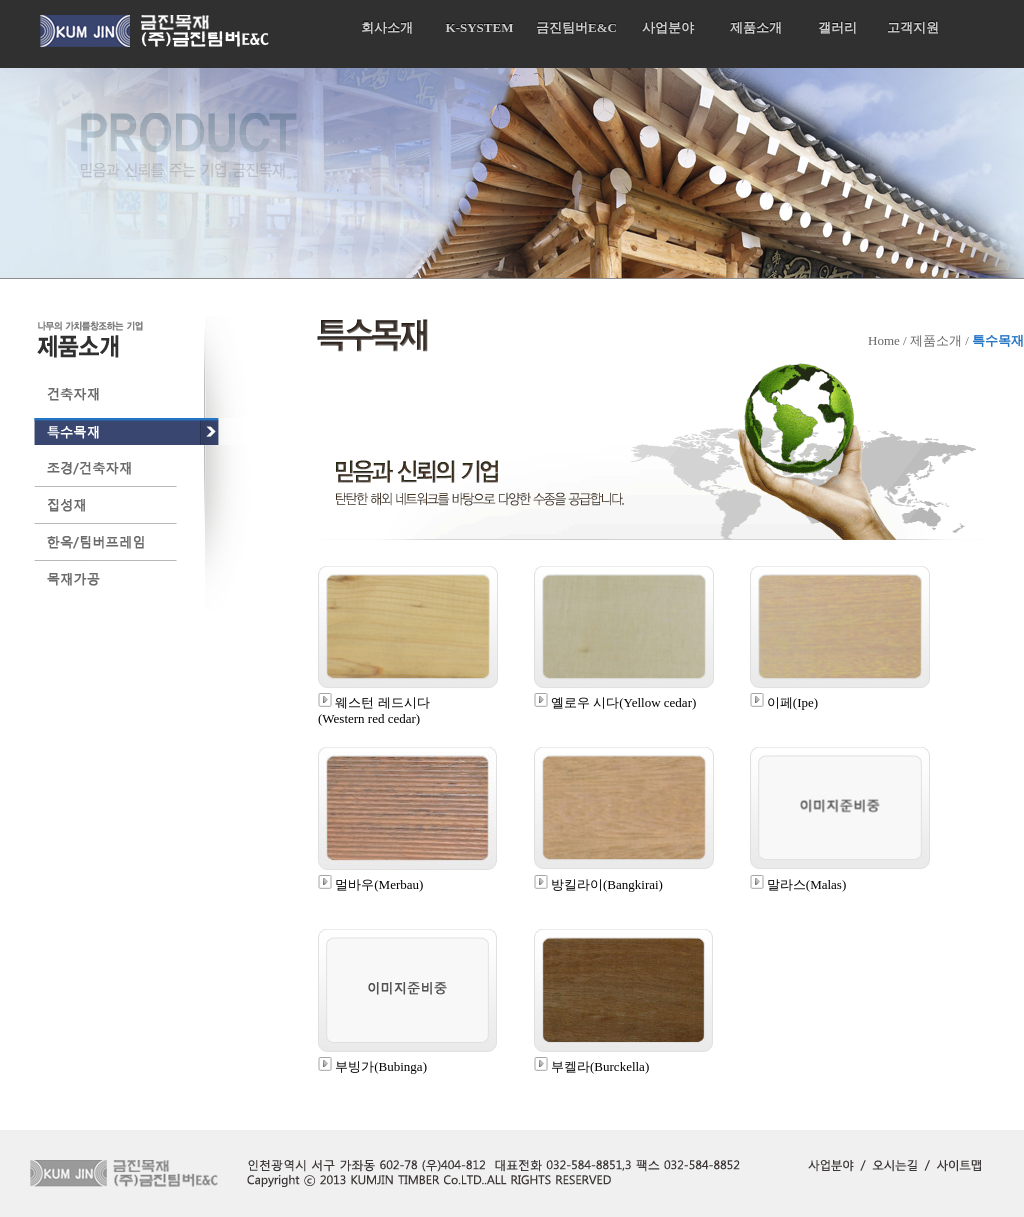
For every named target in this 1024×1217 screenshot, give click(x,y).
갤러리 (837, 27)
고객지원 (913, 27)
